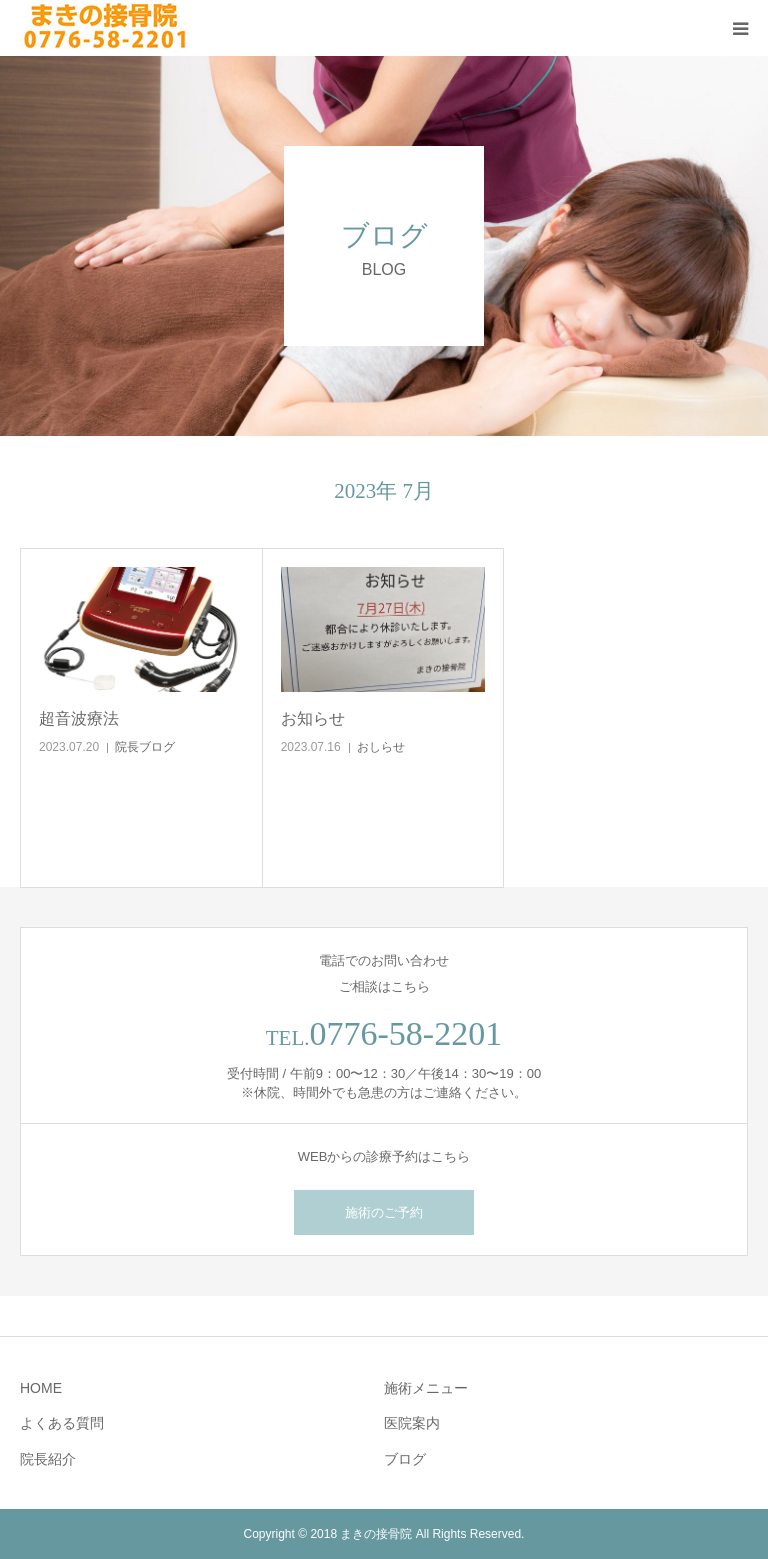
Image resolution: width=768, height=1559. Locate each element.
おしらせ (381, 747)
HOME (41, 1388)
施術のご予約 (384, 1212)
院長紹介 (48, 1459)
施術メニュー (426, 1388)
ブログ (405, 1459)
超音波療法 (79, 718)
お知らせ (313, 718)
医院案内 (412, 1423)
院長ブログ (145, 747)
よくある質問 (62, 1423)
